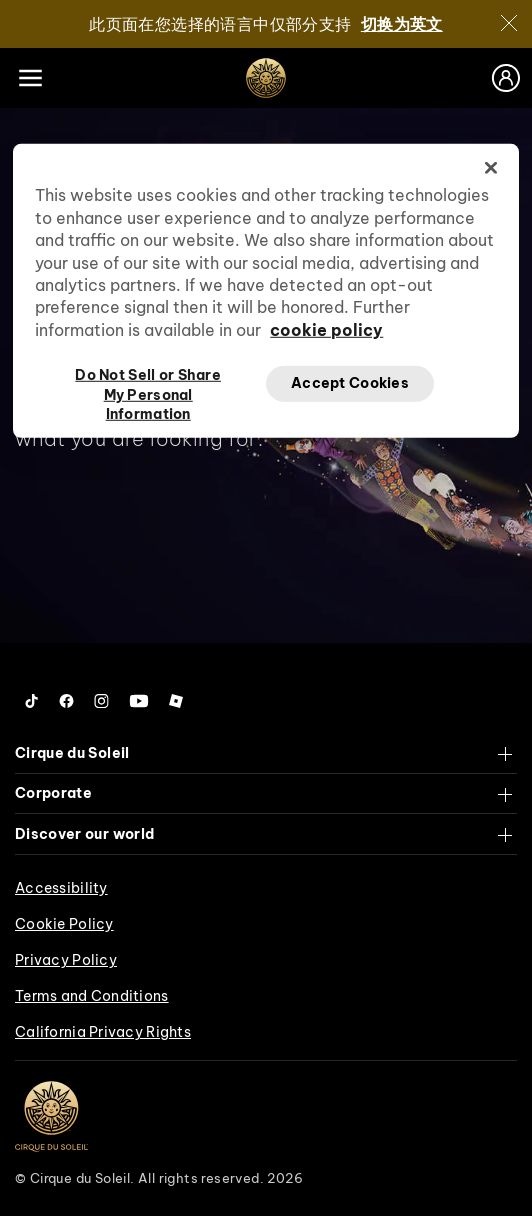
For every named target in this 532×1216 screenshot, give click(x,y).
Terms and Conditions (92, 996)
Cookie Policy (64, 924)
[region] (265, 291)
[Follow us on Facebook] (66, 701)
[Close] (491, 168)
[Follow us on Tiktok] (32, 701)
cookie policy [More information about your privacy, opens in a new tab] (326, 330)
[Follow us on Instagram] (101, 701)
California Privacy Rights (103, 1032)
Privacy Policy (66, 960)
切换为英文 (402, 24)
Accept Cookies (350, 383)
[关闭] (509, 23)
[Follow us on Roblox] (176, 701)
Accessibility (61, 888)
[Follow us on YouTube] (139, 701)
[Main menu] (30, 78)
